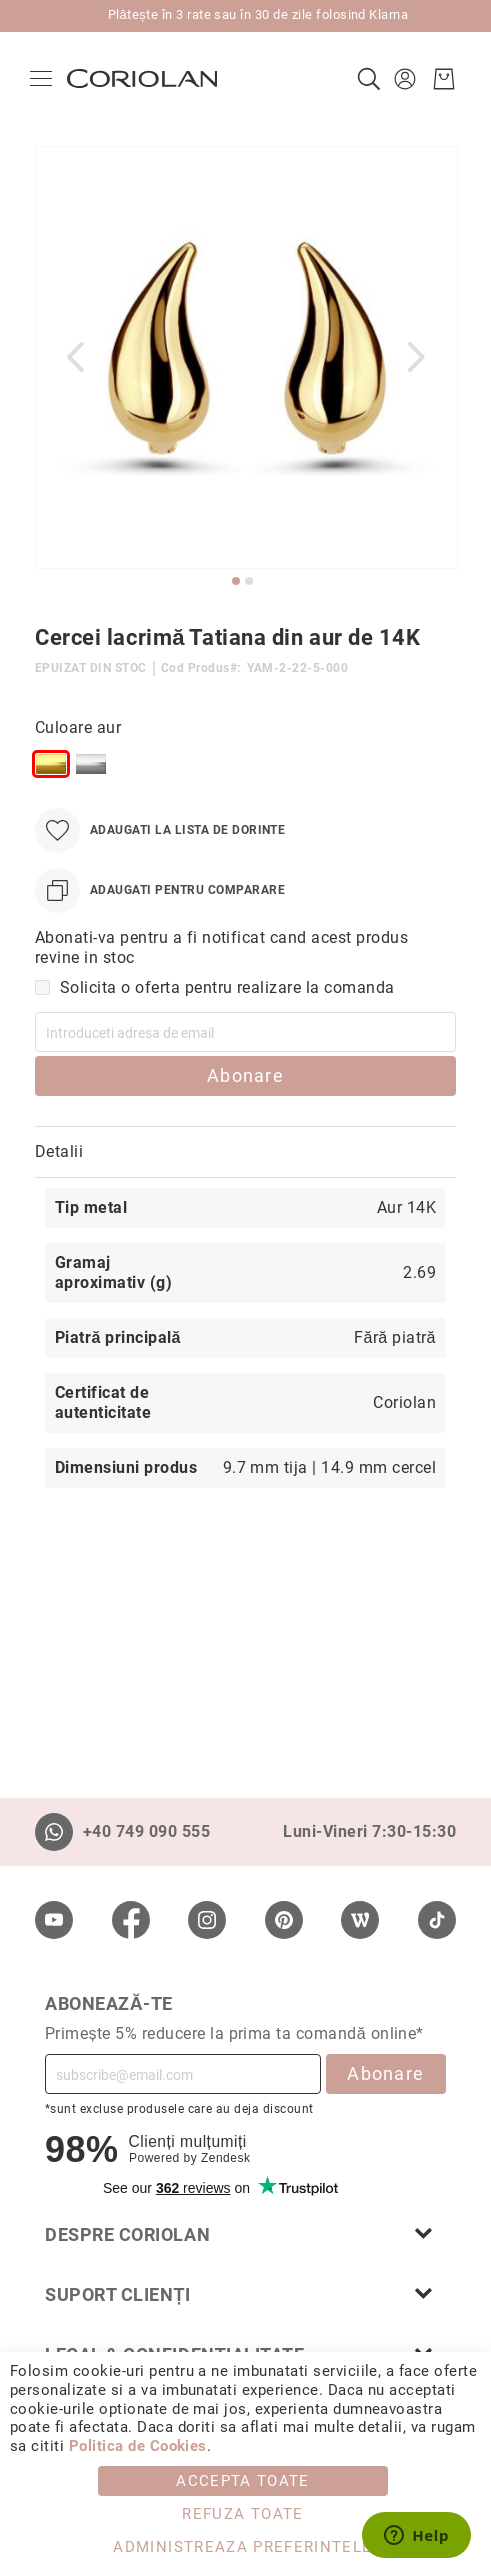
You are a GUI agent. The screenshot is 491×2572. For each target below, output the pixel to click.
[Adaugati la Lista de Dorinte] (160, 830)
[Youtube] (54, 1920)
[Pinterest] (284, 1920)
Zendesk (225, 2158)
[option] (51, 764)
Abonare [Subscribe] (385, 2073)
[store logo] (147, 78)
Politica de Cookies (138, 2446)
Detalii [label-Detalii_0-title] (59, 1151)
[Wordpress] (360, 1920)
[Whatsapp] (54, 1832)
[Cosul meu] (439, 79)
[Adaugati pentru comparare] (160, 890)
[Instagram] (207, 1920)
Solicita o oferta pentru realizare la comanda (227, 987)
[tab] (245, 1152)
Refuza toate (242, 2514)
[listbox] (187, 768)
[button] (402, 79)
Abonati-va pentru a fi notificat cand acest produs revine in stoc (221, 947)
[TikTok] (437, 1920)
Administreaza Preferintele (242, 2547)
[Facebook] (131, 1920)
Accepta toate (243, 2481)
